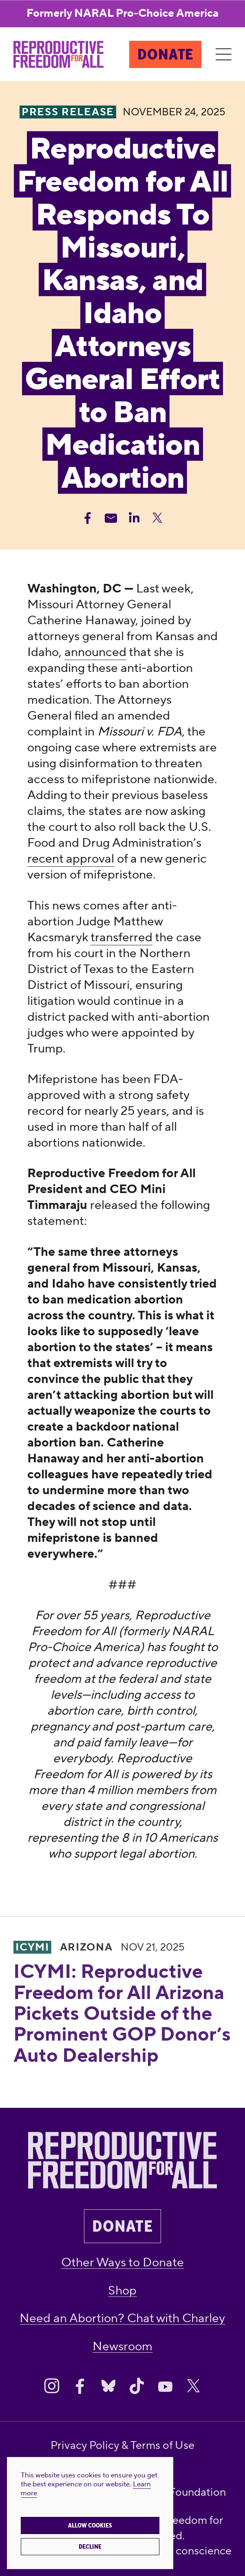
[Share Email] (111, 518)
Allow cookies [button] (90, 2525)
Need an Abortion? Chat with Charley (122, 2318)
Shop (122, 2291)
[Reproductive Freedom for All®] (58, 54)
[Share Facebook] (87, 518)
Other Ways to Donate (122, 2262)
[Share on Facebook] (79, 2386)
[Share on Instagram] (51, 2386)
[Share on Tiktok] (137, 2386)
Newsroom (122, 2346)
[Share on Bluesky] (108, 2386)
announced (95, 652)
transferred (121, 937)
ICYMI (32, 1947)
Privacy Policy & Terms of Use (122, 2446)
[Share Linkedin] (134, 518)
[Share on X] (193, 2386)
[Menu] (223, 54)
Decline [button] (90, 2547)
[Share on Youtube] (165, 2386)
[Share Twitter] (157, 518)
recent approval (70, 859)
